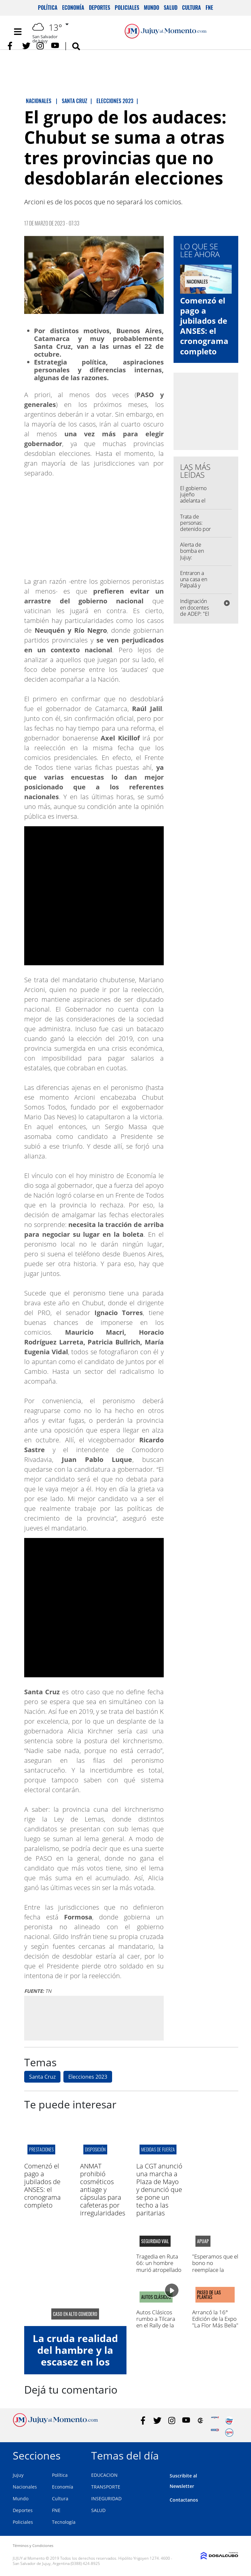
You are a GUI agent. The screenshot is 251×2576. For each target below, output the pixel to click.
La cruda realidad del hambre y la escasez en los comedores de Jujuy (75, 2362)
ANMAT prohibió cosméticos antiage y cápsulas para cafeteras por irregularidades (102, 2189)
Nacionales (25, 2487)
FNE (209, 7)
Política (48, 7)
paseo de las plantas (209, 2294)
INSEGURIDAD (106, 2498)
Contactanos (184, 2500)
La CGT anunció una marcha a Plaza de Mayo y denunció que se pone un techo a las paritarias (159, 2189)
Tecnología (63, 2522)
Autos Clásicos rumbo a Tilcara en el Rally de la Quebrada (155, 2322)
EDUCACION (104, 2475)
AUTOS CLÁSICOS (156, 2297)
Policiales (127, 7)
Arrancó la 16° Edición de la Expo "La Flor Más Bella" (215, 2318)
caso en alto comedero (75, 2314)
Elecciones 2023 (87, 2076)
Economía (73, 7)
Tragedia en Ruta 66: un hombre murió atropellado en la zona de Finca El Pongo (158, 2270)
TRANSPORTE (105, 2487)
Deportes (99, 7)
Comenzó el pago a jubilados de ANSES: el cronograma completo (204, 326)
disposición (95, 2149)
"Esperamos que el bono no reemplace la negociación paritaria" (215, 2270)
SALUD (98, 2510)
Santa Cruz (42, 2076)
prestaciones (41, 2149)
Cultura (191, 7)
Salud (170, 7)
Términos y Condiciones (33, 2545)
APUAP (203, 2241)
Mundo (151, 7)
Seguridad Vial (155, 2241)
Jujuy (18, 2475)
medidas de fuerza (158, 2149)
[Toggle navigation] (17, 32)
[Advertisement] (94, 2018)
